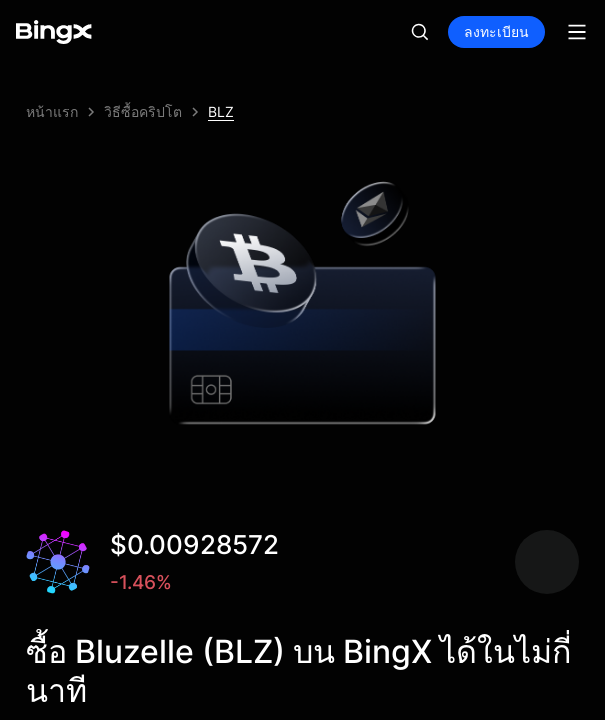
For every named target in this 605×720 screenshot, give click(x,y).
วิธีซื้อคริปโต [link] (143, 111)
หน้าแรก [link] (52, 111)
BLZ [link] (221, 111)
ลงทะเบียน (496, 31)
